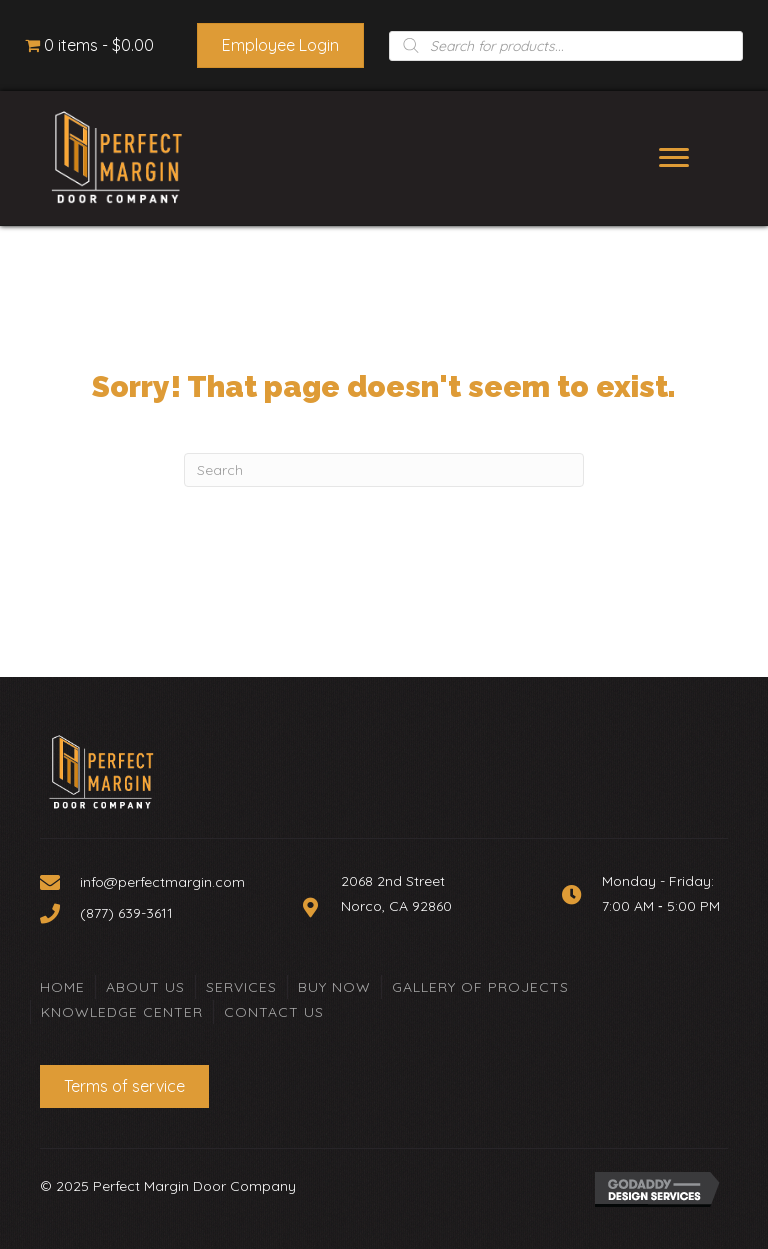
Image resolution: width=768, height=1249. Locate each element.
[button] (280, 45)
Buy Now (334, 987)
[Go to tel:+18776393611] (160, 913)
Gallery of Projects (480, 987)
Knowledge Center (122, 1012)
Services (241, 987)
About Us (145, 987)
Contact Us (274, 1012)
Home (62, 987)
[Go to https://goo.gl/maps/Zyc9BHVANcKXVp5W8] (411, 907)
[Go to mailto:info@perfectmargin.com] (160, 882)
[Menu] (674, 158)
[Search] (384, 470)
